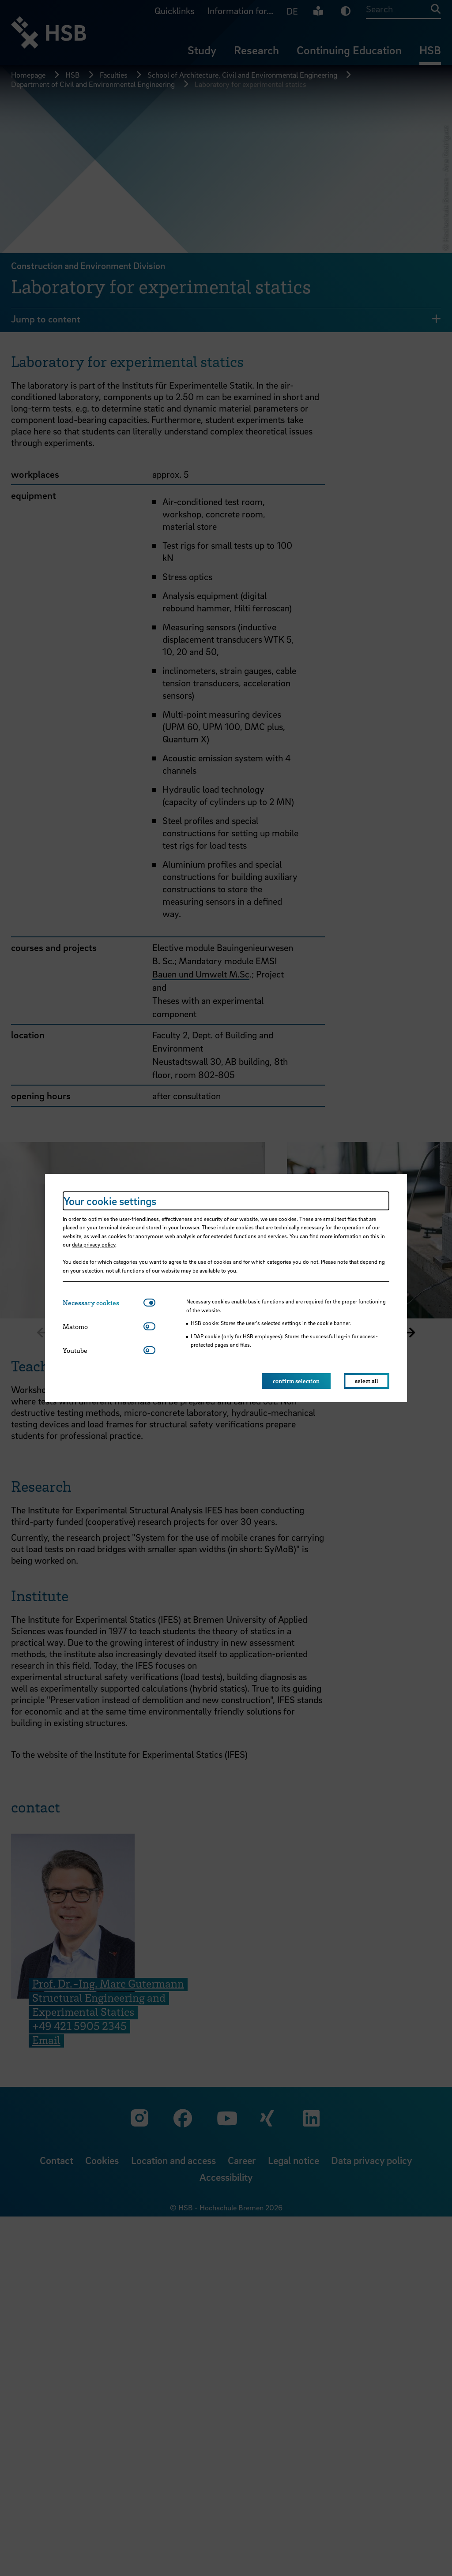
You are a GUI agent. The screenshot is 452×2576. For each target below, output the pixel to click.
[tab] (103, 1303)
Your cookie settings (110, 1201)
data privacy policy (93, 1244)
